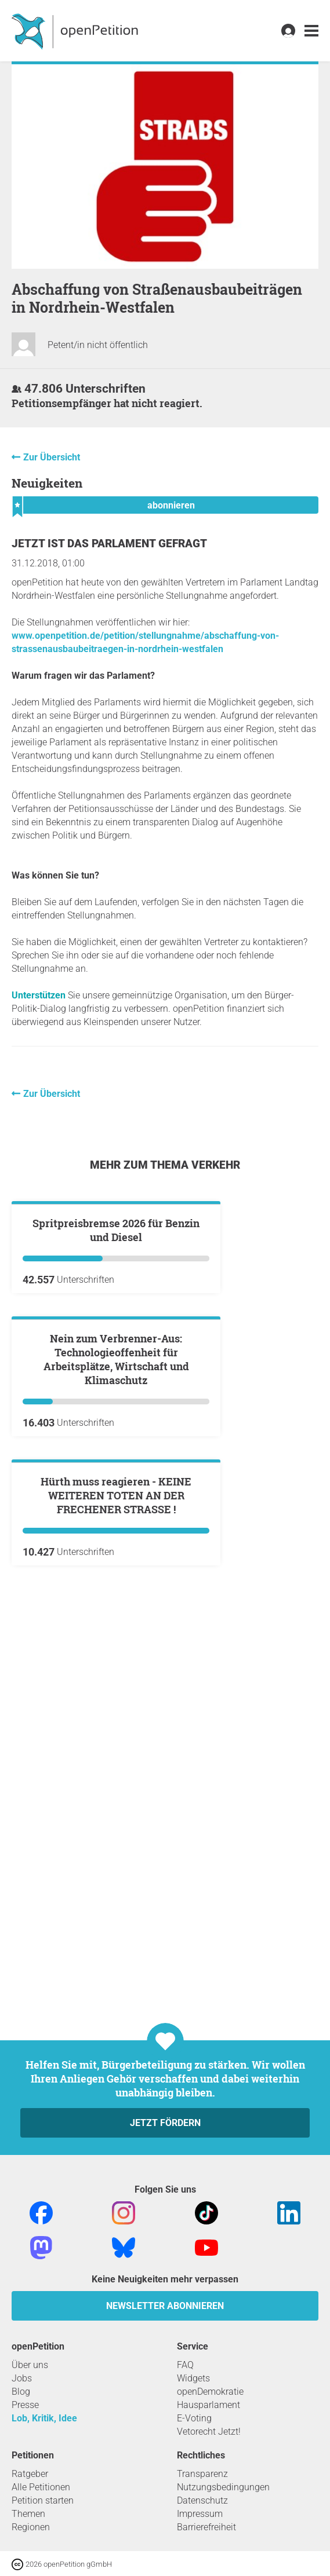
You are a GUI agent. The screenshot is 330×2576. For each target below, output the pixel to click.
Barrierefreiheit (206, 2527)
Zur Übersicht (51, 457)
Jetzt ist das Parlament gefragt (109, 543)
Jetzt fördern (165, 2122)
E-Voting (194, 2418)
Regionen (31, 2527)
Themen (28, 2513)
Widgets (193, 2378)
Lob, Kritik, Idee (44, 2418)
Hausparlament (208, 2404)
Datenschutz (202, 2500)
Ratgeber (30, 2473)
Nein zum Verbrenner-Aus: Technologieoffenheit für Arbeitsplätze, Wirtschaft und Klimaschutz (116, 1637)
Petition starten (43, 2500)
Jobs (22, 2378)
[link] (311, 31)
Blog (21, 2391)
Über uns (30, 2364)
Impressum (200, 2513)
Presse (25, 2404)
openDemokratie (210, 2391)
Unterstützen (39, 995)
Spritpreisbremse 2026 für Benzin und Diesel (116, 1369)
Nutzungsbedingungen (223, 2487)
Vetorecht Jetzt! (209, 2431)
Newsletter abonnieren (165, 2305)
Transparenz (202, 2473)
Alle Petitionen (41, 2487)
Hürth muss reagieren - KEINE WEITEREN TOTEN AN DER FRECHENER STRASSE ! (116, 1912)
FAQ (185, 2364)
